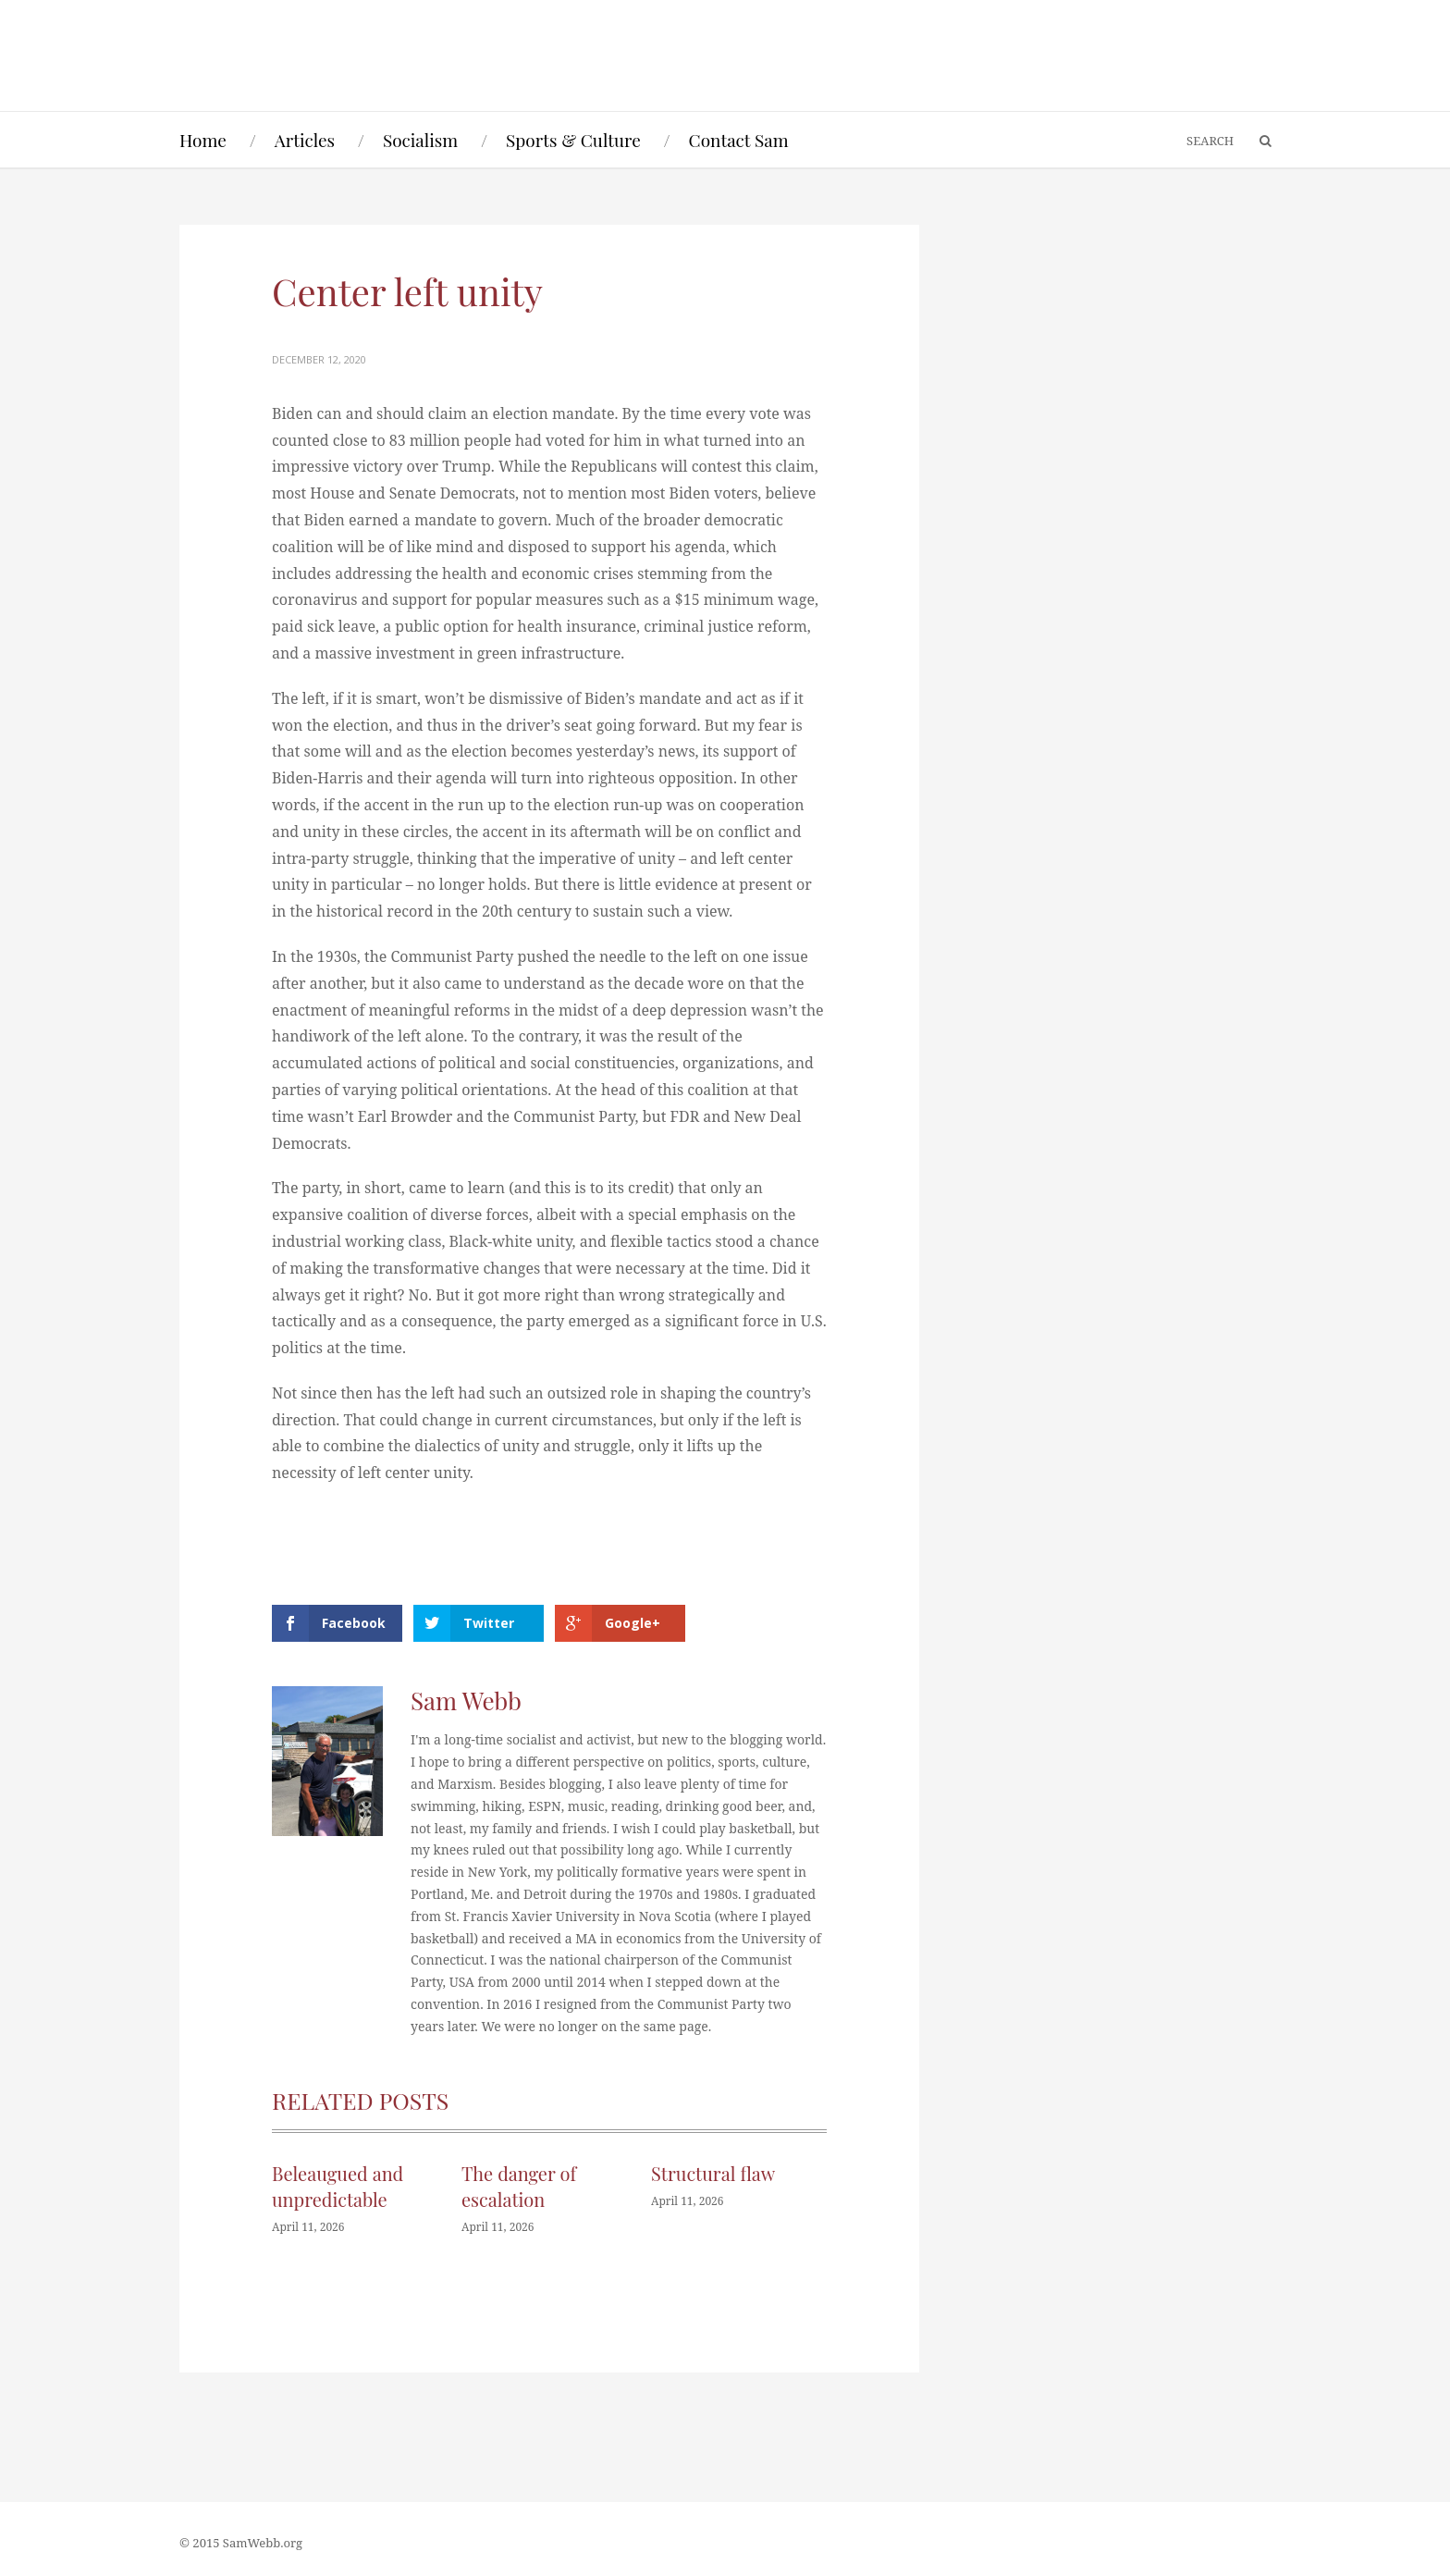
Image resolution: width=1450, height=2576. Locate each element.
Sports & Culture (573, 140)
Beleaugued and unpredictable (337, 2186)
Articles (305, 140)
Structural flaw (713, 2173)
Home (203, 140)
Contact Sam (739, 140)
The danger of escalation (518, 2186)
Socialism (420, 140)
